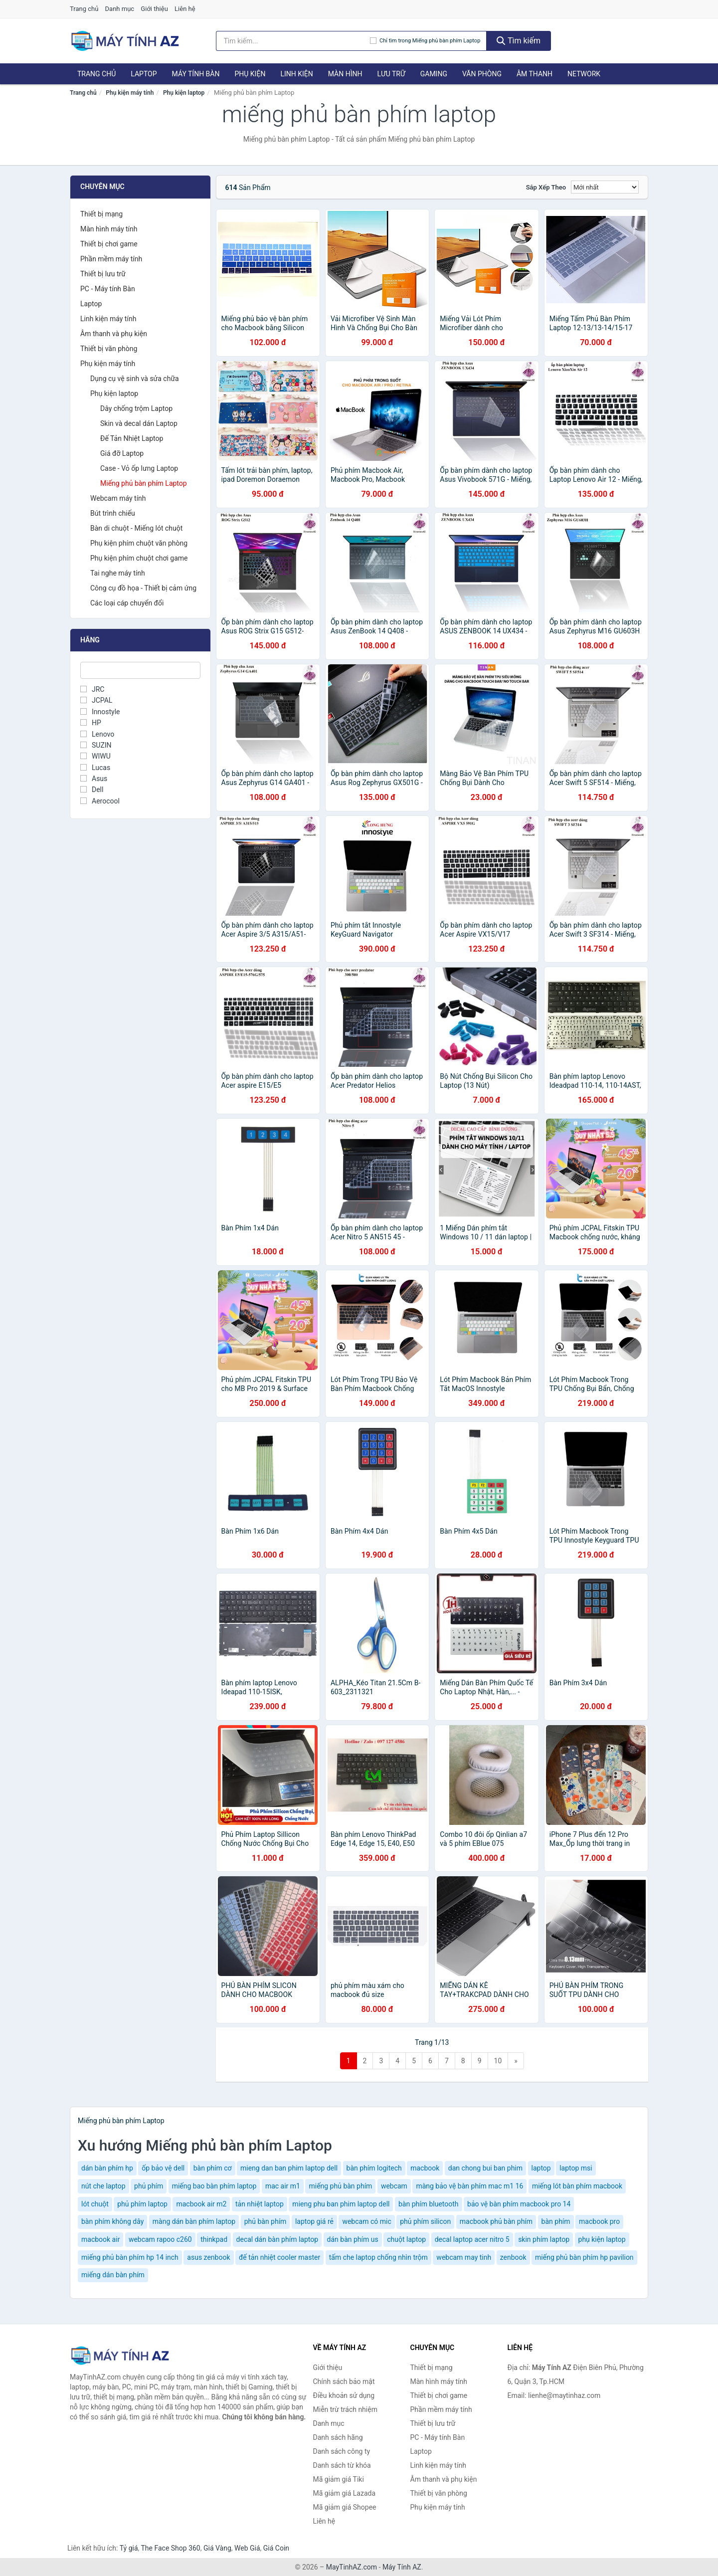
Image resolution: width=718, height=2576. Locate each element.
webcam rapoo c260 (160, 2239)
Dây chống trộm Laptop (136, 408)
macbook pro (599, 2221)
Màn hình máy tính (109, 229)
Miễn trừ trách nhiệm (345, 2409)
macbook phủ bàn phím (496, 2221)
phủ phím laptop (142, 2204)
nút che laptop (103, 2186)
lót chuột (95, 2204)
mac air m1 (282, 2186)
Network (583, 74)
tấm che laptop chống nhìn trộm (378, 2257)
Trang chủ (84, 8)
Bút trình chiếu (112, 513)
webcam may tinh (463, 2257)
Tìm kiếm (518, 40)
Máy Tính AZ (401, 2567)
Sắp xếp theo (546, 187)
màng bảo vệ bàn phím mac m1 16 (469, 2186)
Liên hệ (185, 8)
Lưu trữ (391, 74)
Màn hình (345, 74)
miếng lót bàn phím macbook (577, 2186)
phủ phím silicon (425, 2221)
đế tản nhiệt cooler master (279, 2257)
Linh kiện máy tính (108, 319)
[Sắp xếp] (605, 187)
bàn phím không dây (112, 2221)
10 (498, 2061)
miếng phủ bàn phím (340, 2186)
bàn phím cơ (212, 2168)
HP (90, 723)
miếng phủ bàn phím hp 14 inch (130, 2257)
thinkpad (213, 2239)
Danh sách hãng (338, 2437)
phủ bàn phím (265, 2221)
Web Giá (247, 2548)
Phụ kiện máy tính (130, 92)
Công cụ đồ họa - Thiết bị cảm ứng (143, 588)
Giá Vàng (217, 2548)
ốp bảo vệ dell (163, 2168)
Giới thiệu (154, 8)
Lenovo (97, 734)
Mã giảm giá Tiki (338, 2479)
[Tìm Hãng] (140, 670)
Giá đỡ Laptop (122, 453)
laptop (541, 2168)
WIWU (95, 756)
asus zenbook (208, 2257)
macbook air (100, 2239)
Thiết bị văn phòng (108, 349)
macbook (424, 2168)
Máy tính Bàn (196, 74)
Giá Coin (276, 2548)
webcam (394, 2186)
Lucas (95, 768)
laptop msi (575, 2168)
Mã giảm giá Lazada (344, 2493)
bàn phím (555, 2221)
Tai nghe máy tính (117, 573)
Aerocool (100, 801)
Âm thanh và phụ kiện (113, 334)
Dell (91, 789)
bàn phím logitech (374, 2168)
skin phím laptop (543, 2239)
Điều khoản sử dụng (344, 2395)
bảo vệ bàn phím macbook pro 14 (518, 2204)
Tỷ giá (129, 2548)
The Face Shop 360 (170, 2548)
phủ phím (148, 2186)
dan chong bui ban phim (485, 2168)
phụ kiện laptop (602, 2239)
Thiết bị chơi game (109, 244)
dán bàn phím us (352, 2239)
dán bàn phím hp (107, 2168)
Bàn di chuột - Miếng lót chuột (136, 528)
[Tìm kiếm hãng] (293, 41)
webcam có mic (366, 2221)
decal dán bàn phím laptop (277, 2239)
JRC (92, 689)
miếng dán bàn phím (113, 2275)
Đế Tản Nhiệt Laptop (131, 438)
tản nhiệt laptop (259, 2204)
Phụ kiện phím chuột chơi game (139, 558)
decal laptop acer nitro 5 (472, 2239)
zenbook (513, 2257)
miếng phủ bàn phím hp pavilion (584, 2257)
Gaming (433, 74)
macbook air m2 (201, 2204)
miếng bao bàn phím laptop (214, 2186)
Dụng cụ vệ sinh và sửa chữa (134, 379)
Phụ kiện (249, 74)
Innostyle (100, 712)
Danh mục (120, 8)
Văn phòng (482, 74)
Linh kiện (296, 74)
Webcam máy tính (118, 498)
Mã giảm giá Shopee (344, 2507)
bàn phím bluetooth (428, 2204)
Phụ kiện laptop (183, 92)
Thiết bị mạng (101, 214)
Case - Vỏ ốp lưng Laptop (139, 468)
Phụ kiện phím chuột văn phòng (138, 543)
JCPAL (96, 700)
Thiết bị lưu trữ (103, 274)
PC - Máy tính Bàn (107, 289)
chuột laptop (406, 2239)
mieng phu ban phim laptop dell (340, 2204)
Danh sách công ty (341, 2451)
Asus (93, 779)
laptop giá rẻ (314, 2221)
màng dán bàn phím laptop (194, 2221)
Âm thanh (534, 74)
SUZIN (96, 745)
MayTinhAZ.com (351, 2567)
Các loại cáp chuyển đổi (127, 603)
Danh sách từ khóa (342, 2465)
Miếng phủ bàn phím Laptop (143, 483)
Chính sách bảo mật (344, 2381)
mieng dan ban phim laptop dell (289, 2168)
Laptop (144, 74)
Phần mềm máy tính (111, 259)
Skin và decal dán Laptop (139, 423)
